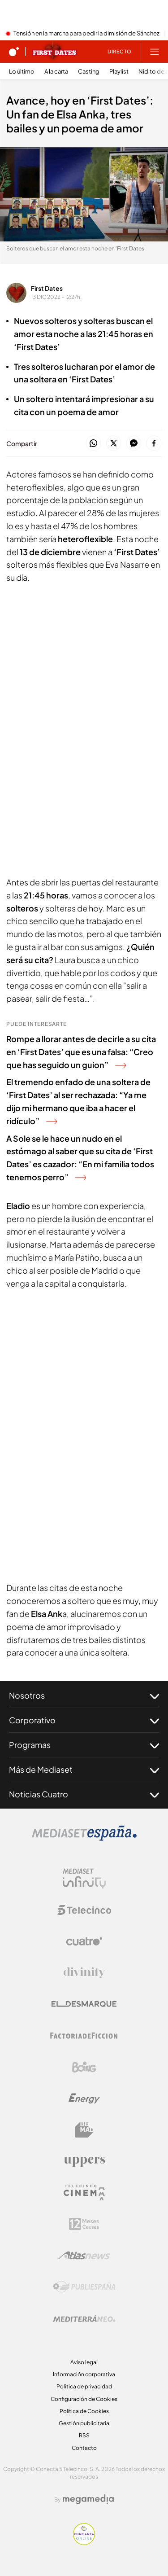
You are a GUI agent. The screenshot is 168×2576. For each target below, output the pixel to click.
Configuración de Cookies (84, 2399)
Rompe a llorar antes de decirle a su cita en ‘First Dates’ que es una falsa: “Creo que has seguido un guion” (81, 1052)
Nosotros (84, 1695)
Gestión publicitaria (84, 2423)
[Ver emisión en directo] (116, 51)
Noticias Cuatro (84, 1794)
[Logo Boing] (84, 2067)
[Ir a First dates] (55, 51)
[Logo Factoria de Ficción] (84, 2035)
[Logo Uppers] (84, 2161)
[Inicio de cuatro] (14, 51)
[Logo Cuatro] (84, 1941)
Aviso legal (84, 2362)
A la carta (56, 71)
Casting (88, 71)
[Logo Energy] (84, 2098)
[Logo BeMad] (84, 2130)
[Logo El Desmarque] (84, 2004)
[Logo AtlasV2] (84, 2255)
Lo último (21, 71)
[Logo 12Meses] (84, 2224)
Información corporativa (84, 2374)
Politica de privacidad (84, 2386)
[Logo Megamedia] (88, 2499)
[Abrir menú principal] (154, 51)
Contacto (84, 2448)
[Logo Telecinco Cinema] (84, 2192)
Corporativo (84, 1720)
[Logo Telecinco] (84, 1910)
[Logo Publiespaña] (84, 2287)
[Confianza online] (84, 2542)
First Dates (47, 288)
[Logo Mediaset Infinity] (84, 1878)
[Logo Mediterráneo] (84, 2318)
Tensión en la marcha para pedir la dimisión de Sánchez (86, 33)
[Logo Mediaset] (84, 1838)
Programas (84, 1744)
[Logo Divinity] (84, 1973)
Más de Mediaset (84, 1769)
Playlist (119, 71)
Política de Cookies (84, 2411)
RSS (84, 2435)
